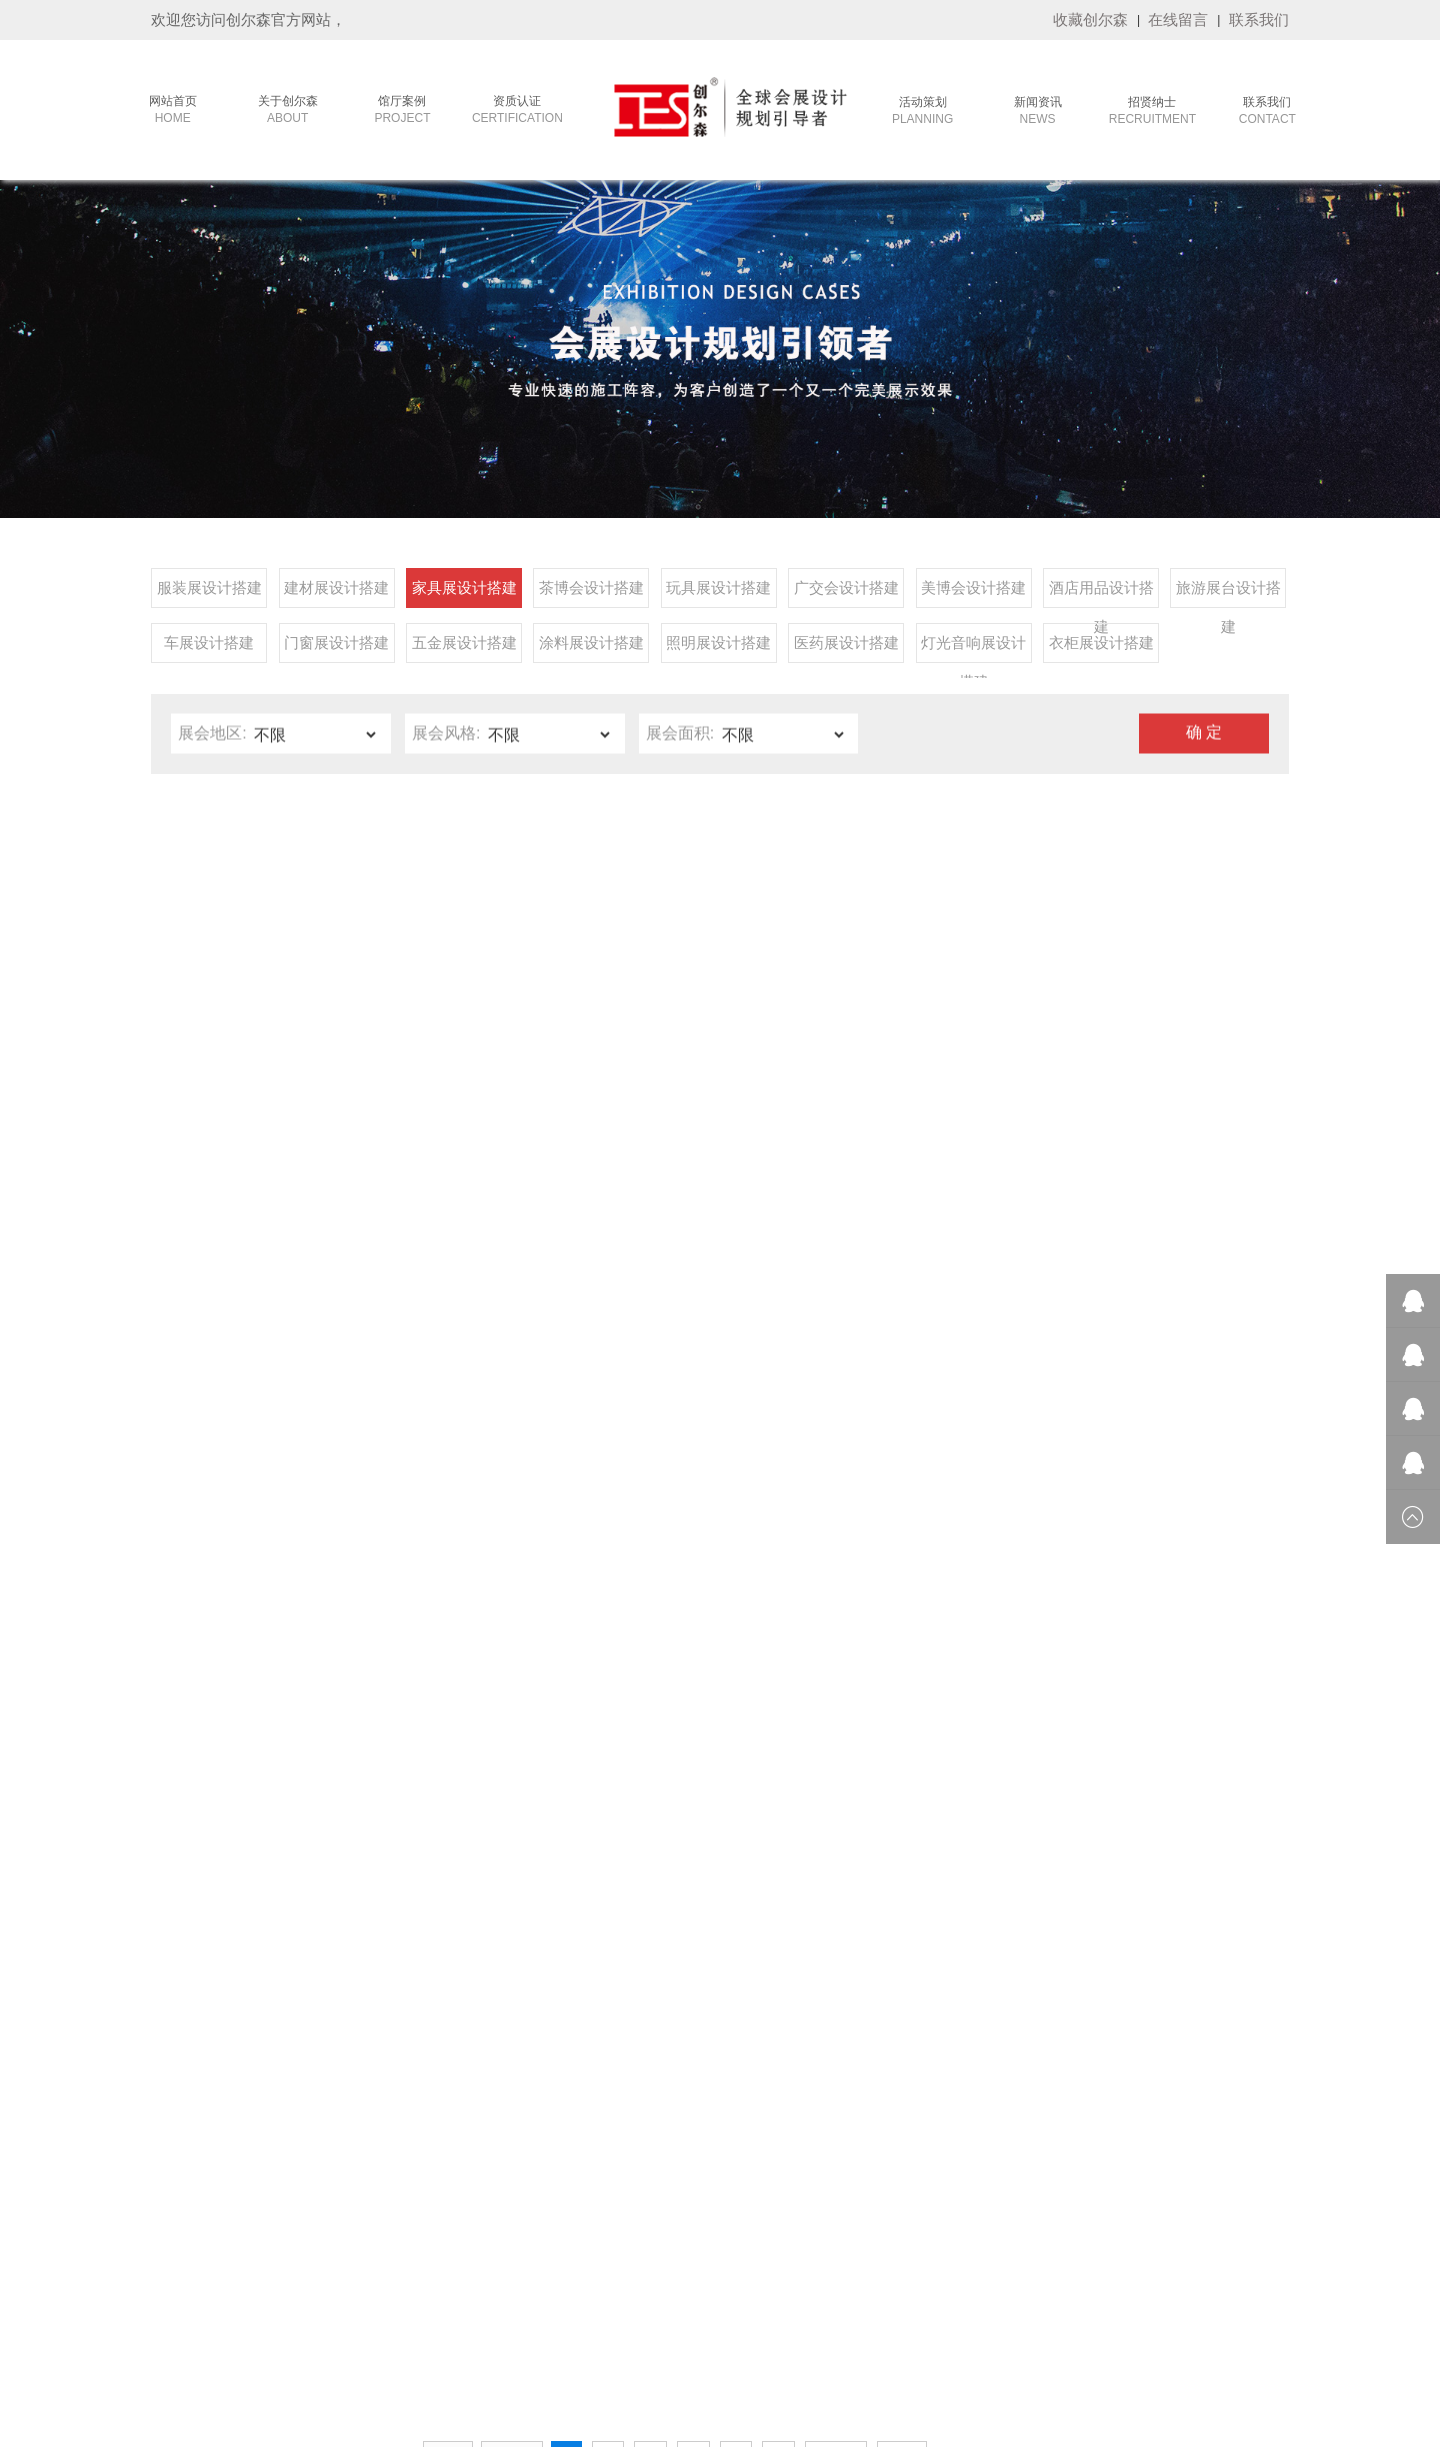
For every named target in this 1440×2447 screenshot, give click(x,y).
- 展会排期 (610, 2070)
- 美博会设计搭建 (489, 2195)
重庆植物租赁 (427, 2344)
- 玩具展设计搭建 (489, 2145)
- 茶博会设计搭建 (489, 2120)
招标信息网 (503, 2344)
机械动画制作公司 (591, 2344)
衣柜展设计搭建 (1101, 648)
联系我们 (1259, 19)
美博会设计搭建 (973, 593)
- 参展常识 (610, 2045)
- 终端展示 (325, 2145)
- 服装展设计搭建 (489, 2045)
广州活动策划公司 (791, 2344)
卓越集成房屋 (1001, 2344)
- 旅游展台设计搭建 (496, 2245)
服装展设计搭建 (209, 593)
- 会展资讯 (610, 2120)
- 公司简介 (183, 2045)
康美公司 (275, 2344)
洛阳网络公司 (345, 2344)
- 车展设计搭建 (482, 2270)
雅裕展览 (873, 2344)
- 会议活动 (325, 2045)
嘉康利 (223, 2344)
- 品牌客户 (325, 2120)
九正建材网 (1262, 2344)
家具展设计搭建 (464, 593)
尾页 (902, 1821)
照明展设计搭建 (718, 648)
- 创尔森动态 (617, 2095)
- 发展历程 (183, 2070)
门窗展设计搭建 (336, 648)
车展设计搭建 (209, 648)
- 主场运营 (325, 2070)
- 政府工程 (325, 2095)
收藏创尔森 (1090, 19)
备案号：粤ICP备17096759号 (806, 2426)
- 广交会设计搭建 (489, 2170)
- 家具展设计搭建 (489, 2095)
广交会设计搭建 (846, 593)
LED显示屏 (1192, 2344)
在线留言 (1178, 19)
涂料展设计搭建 (591, 648)
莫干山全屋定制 (691, 2344)
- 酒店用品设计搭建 (496, 2220)
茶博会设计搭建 (591, 593)
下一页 (836, 1821)
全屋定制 (931, 2344)
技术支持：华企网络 (940, 2426)
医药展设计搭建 (846, 648)
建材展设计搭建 (336, 593)
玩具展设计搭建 (718, 593)
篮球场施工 (1077, 2344)
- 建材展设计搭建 (489, 2070)
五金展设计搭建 (464, 648)
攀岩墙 (1135, 2344)
